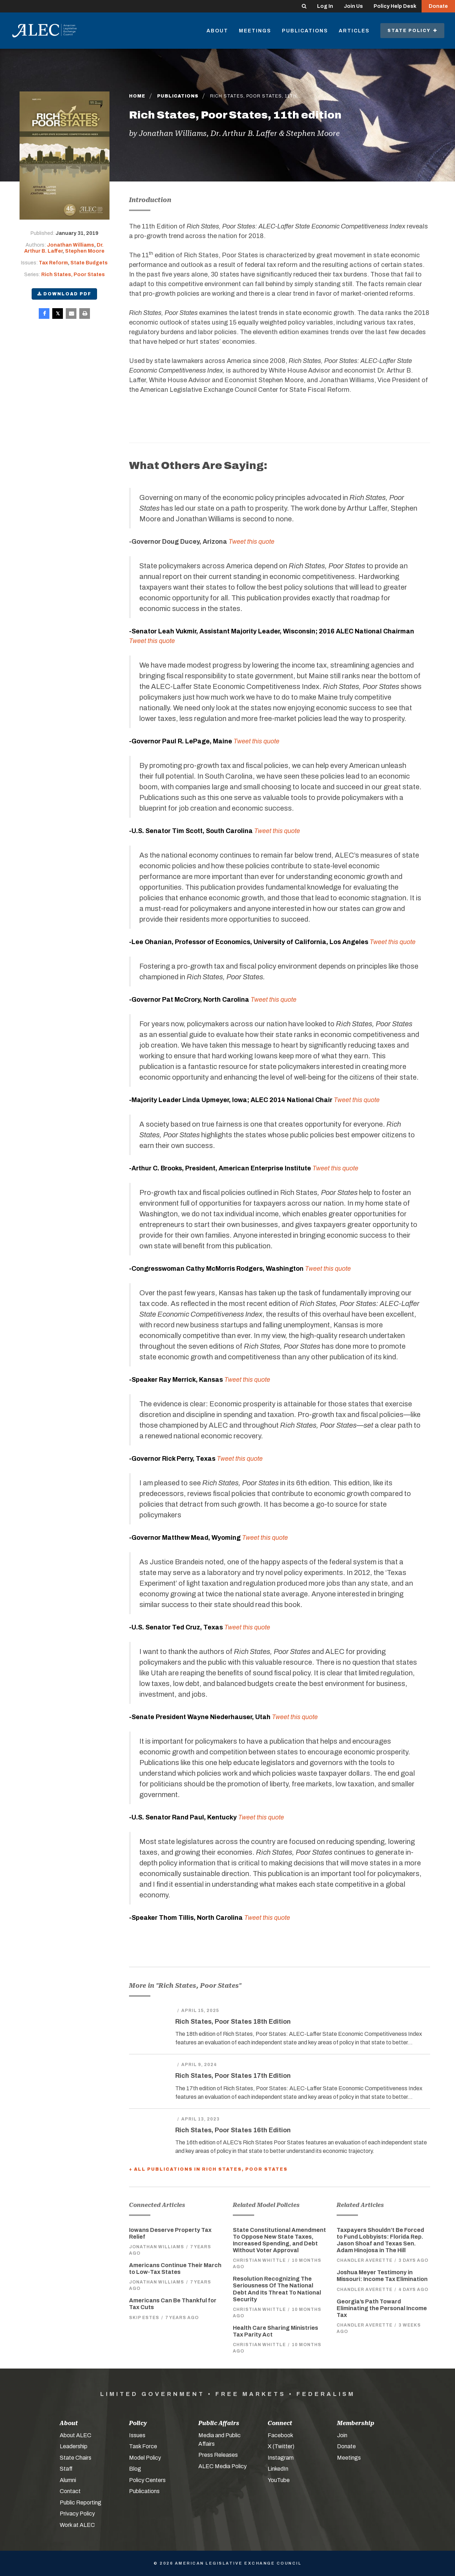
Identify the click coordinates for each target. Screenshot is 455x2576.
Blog (135, 2469)
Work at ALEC (77, 2525)
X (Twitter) (281, 2446)
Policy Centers (147, 2480)
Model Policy (145, 2458)
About (217, 30)
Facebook (280, 2435)
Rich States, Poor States (73, 274)
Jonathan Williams (70, 245)
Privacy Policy (77, 2514)
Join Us (353, 6)
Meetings (255, 30)
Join (342, 2435)
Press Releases (218, 2455)
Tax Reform (53, 262)
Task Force (143, 2446)
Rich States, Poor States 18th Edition (233, 2021)
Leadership (73, 2446)
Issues (137, 2435)
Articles (354, 30)
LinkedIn (278, 2469)
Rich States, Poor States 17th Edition (233, 2075)
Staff (66, 2469)
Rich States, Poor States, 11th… (255, 96)
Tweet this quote (328, 1268)
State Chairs (75, 2458)
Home (137, 96)
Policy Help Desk (395, 6)
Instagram (281, 2458)
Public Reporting (80, 2502)
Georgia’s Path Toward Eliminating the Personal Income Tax (382, 2308)
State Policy (412, 30)
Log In (325, 6)
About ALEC (75, 2435)
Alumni (68, 2480)
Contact (70, 2491)
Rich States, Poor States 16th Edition (233, 2130)
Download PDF (64, 293)
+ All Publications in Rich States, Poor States (208, 2169)
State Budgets (89, 262)
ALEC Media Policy (222, 2466)
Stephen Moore (85, 251)
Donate (438, 6)
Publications (305, 30)
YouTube (279, 2480)
